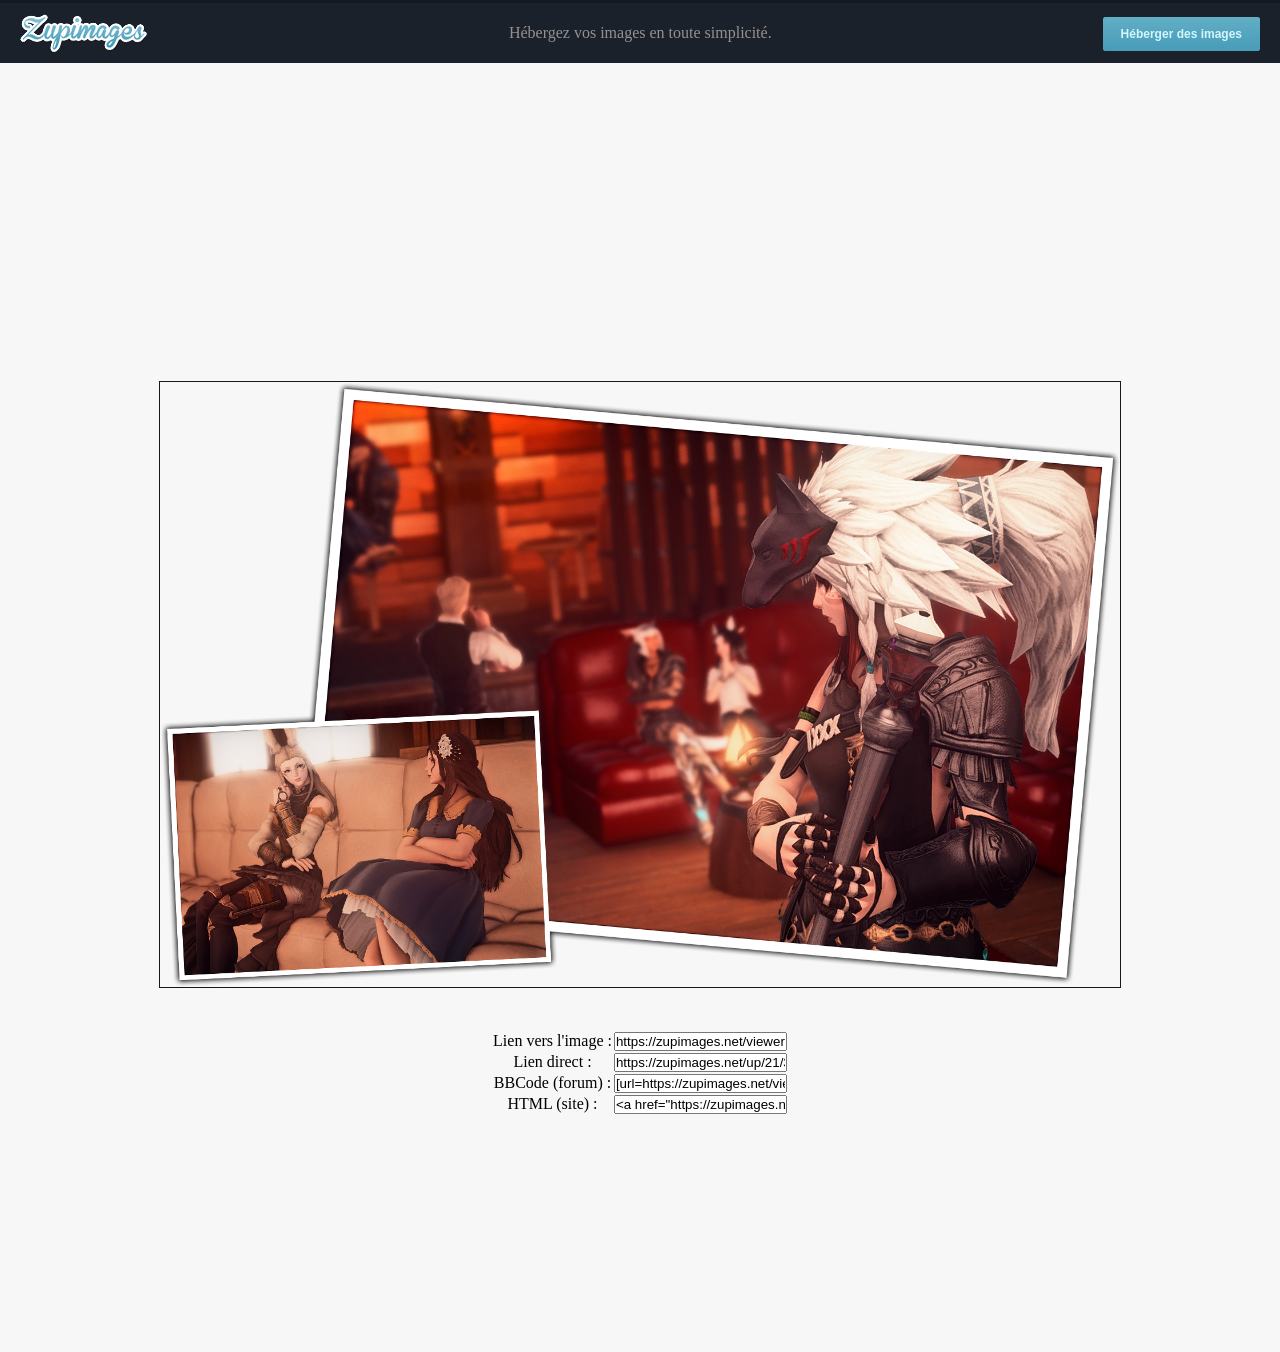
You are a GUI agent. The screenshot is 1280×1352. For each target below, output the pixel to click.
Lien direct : (552, 1061)
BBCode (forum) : (552, 1082)
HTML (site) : (552, 1103)
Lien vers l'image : (552, 1040)
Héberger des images (1181, 34)
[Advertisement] (640, 223)
